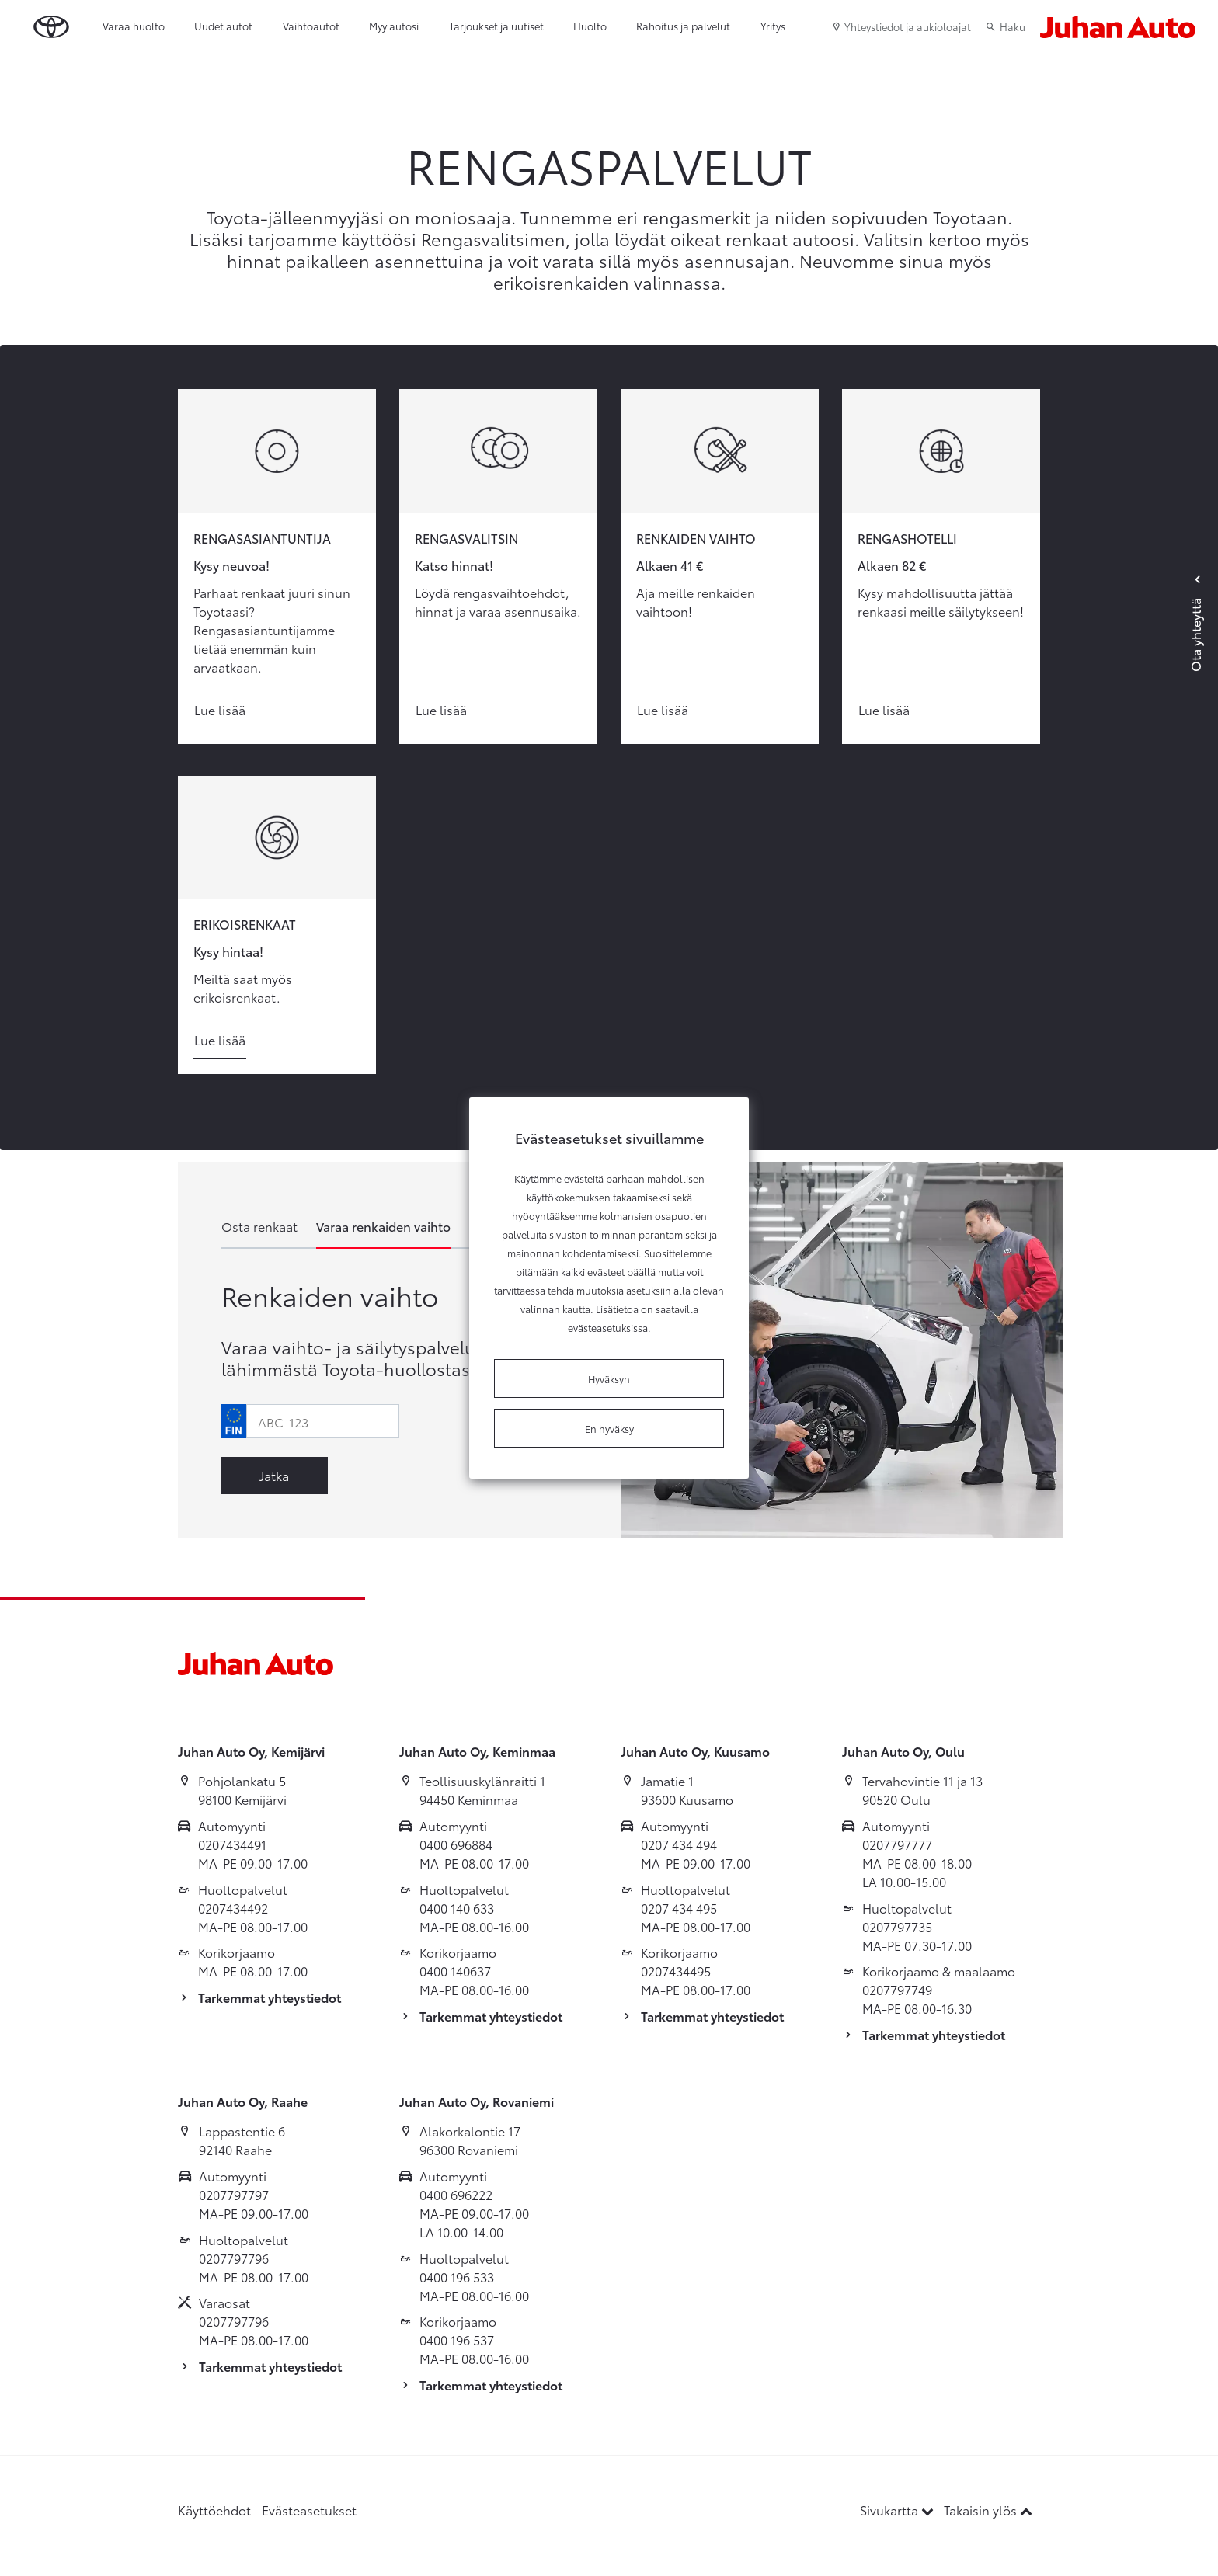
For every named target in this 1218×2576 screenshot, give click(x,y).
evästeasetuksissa (608, 1327)
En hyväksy (609, 1428)
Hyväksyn (609, 1378)
